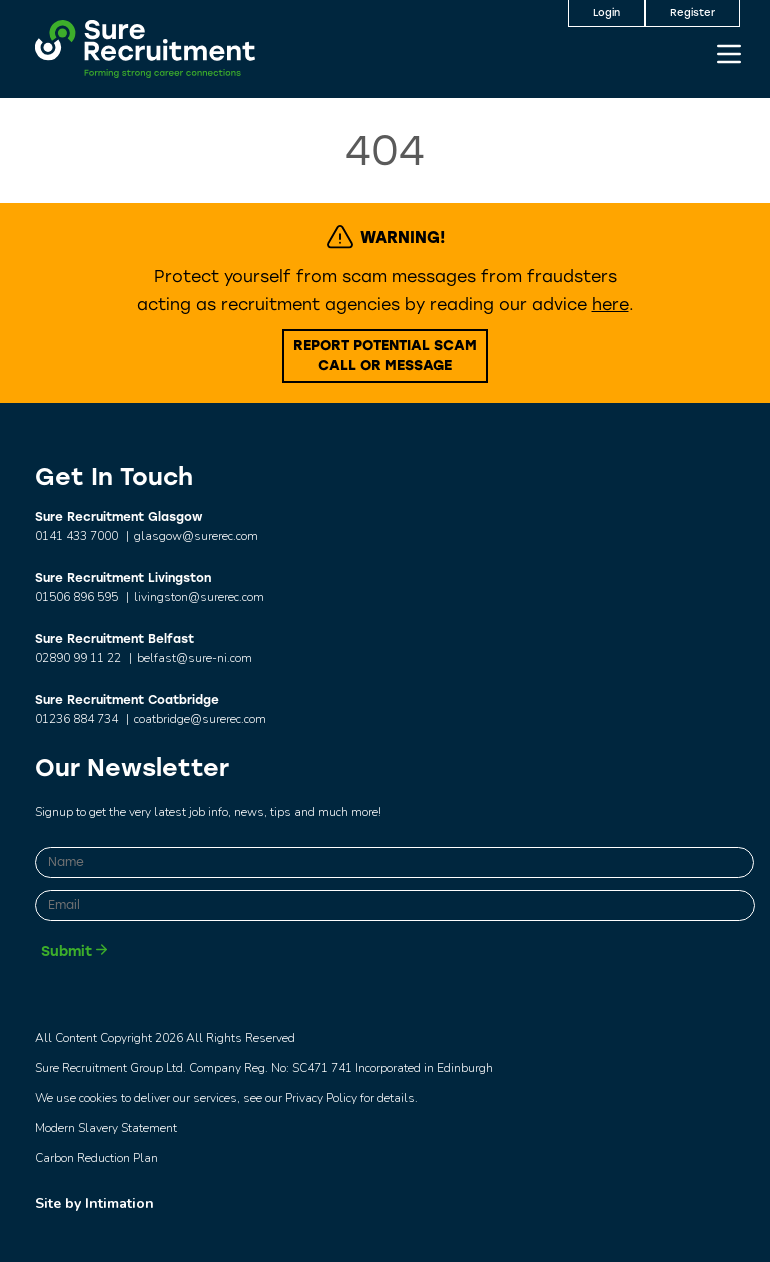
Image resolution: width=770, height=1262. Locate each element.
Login (606, 12)
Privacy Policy (321, 1098)
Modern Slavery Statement (106, 1128)
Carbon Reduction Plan (96, 1158)
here (610, 304)
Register (692, 12)
